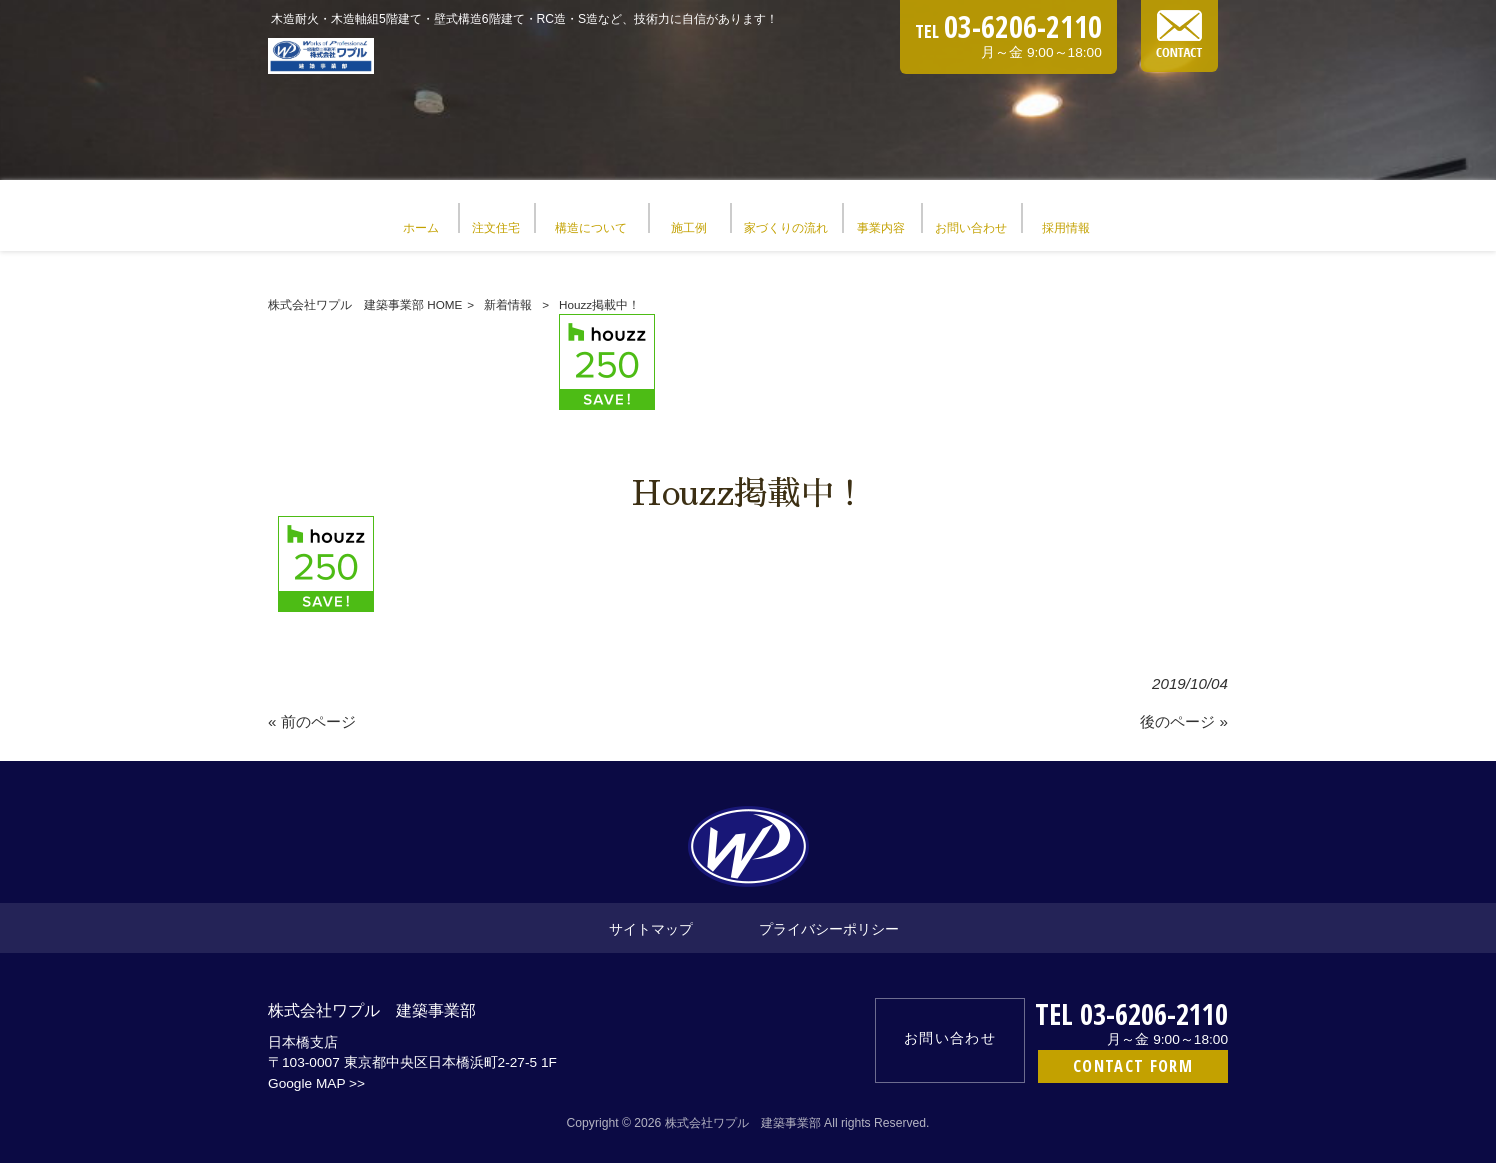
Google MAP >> (316, 1090)
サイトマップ (651, 935)
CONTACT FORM (1133, 1072)
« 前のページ (312, 728)
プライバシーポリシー (829, 935)
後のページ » (1184, 728)
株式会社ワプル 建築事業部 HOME (365, 311)
